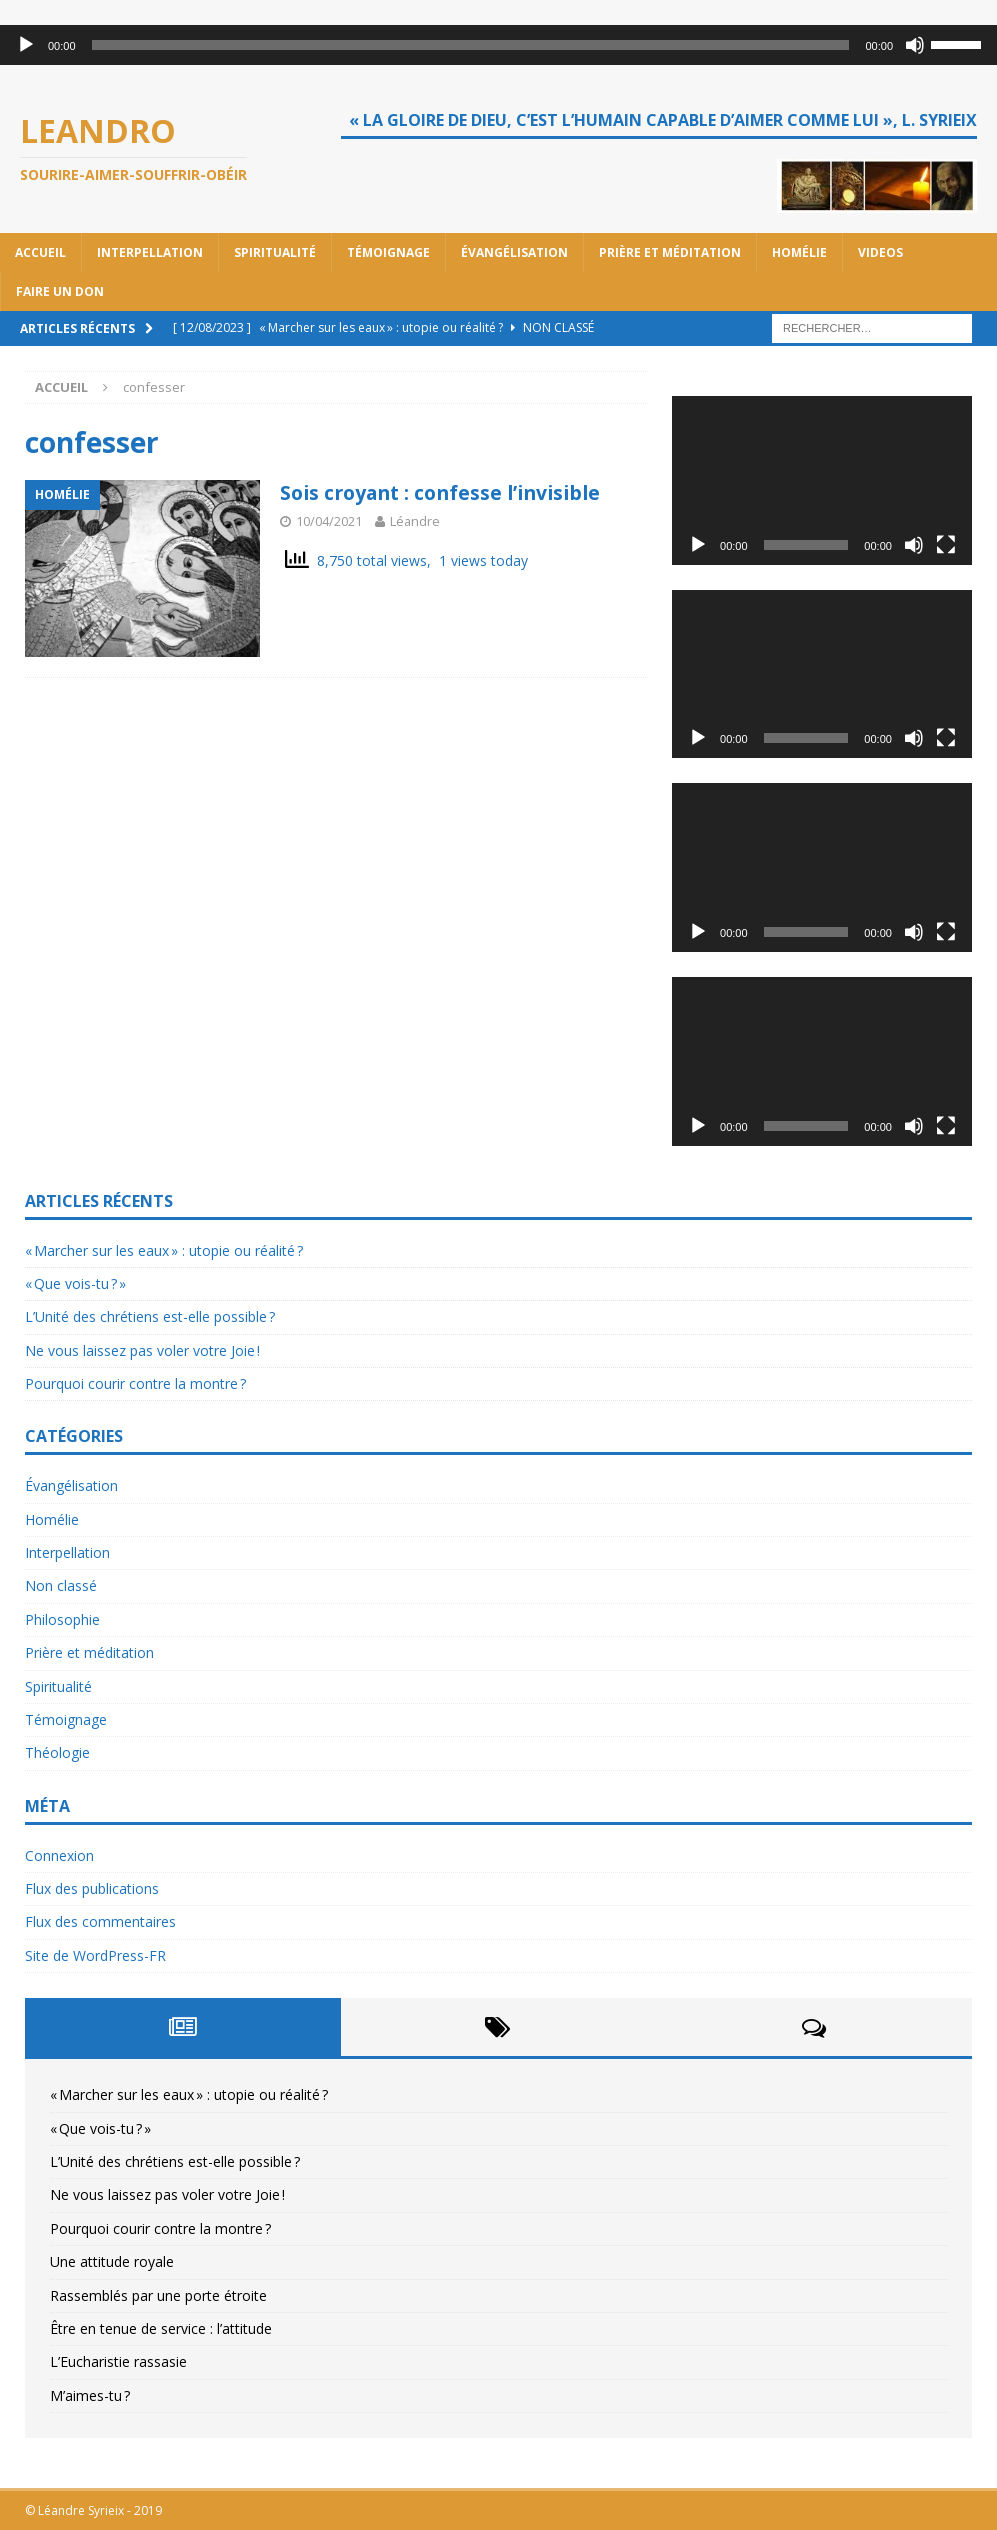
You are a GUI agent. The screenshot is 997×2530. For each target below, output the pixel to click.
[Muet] (915, 45)
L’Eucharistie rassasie (118, 2361)
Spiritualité (275, 252)
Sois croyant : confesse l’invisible (448, 492)
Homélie (799, 252)
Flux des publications (92, 1888)
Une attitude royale (112, 2261)
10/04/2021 (329, 521)
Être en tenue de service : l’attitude (161, 2328)
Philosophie (62, 1619)
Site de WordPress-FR (95, 1955)
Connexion (59, 1855)
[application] (498, 45)
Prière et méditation (670, 252)
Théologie (57, 1752)
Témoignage (388, 252)
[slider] (471, 45)
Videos (880, 252)
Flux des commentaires (100, 1921)
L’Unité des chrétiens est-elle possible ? (150, 1316)
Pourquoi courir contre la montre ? (135, 1383)
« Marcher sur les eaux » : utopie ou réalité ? (164, 1250)
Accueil (40, 252)
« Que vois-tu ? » (75, 1283)
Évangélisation (514, 252)
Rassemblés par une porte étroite (158, 2295)
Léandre (415, 521)
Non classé (61, 1585)
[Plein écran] (946, 545)
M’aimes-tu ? (90, 2395)
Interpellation (150, 252)
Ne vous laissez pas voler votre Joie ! (142, 1350)
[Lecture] (26, 45)
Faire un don (60, 291)
